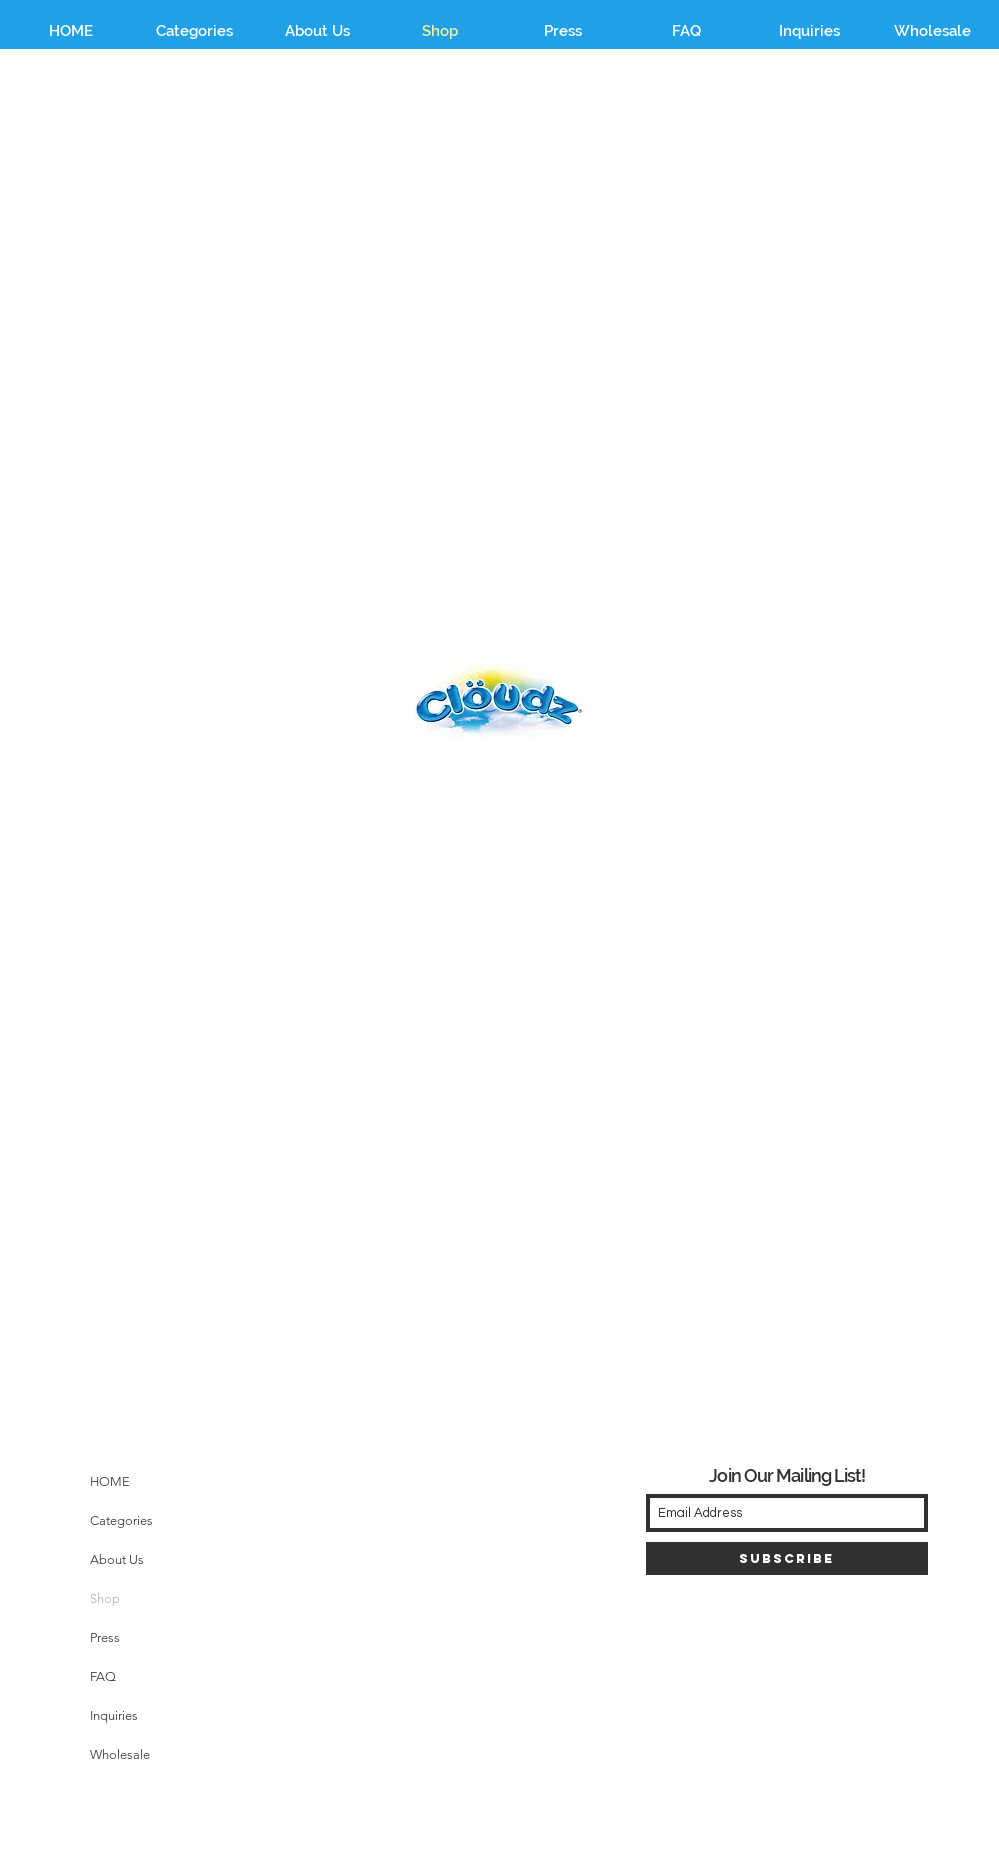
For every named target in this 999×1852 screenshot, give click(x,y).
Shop (105, 1598)
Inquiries (114, 1715)
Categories (121, 1520)
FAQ (103, 1676)
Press (105, 1637)
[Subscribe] (787, 1558)
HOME (110, 1481)
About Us (117, 1559)
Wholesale (120, 1754)
